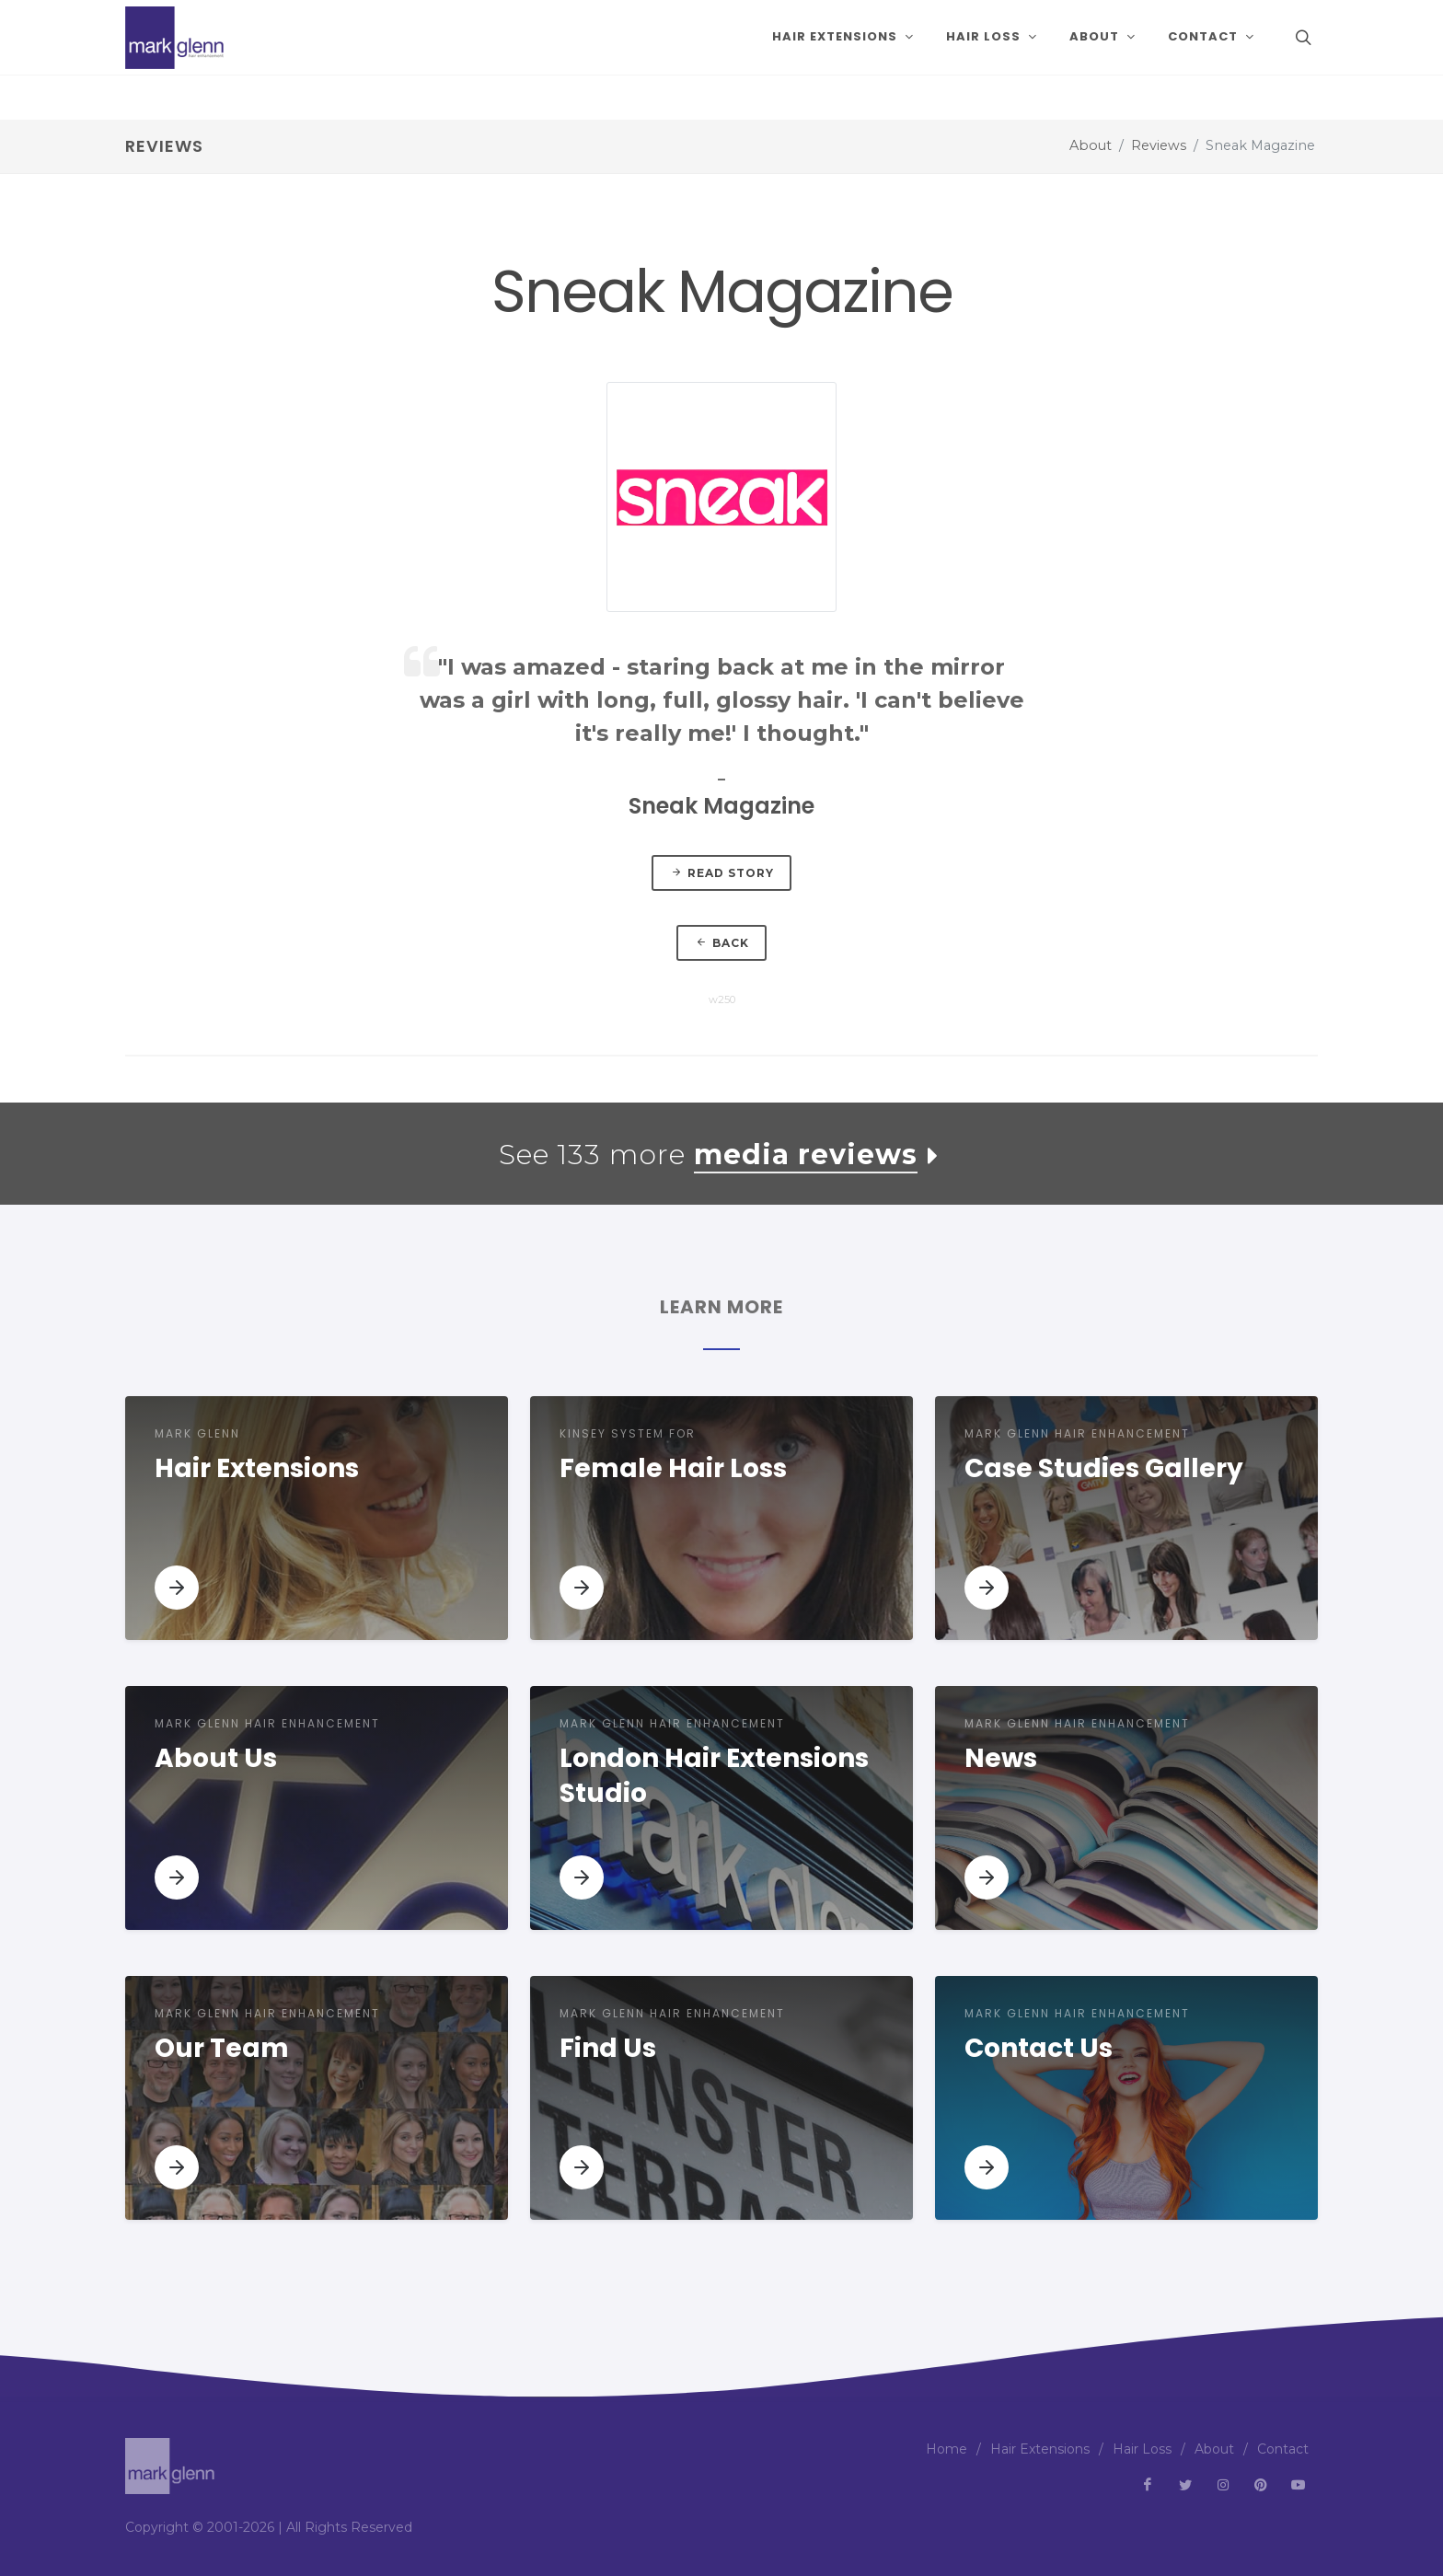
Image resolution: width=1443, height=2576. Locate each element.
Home (946, 2449)
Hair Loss (1142, 2449)
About (1090, 145)
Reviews (1158, 145)
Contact (1283, 2449)
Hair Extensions (1040, 2449)
